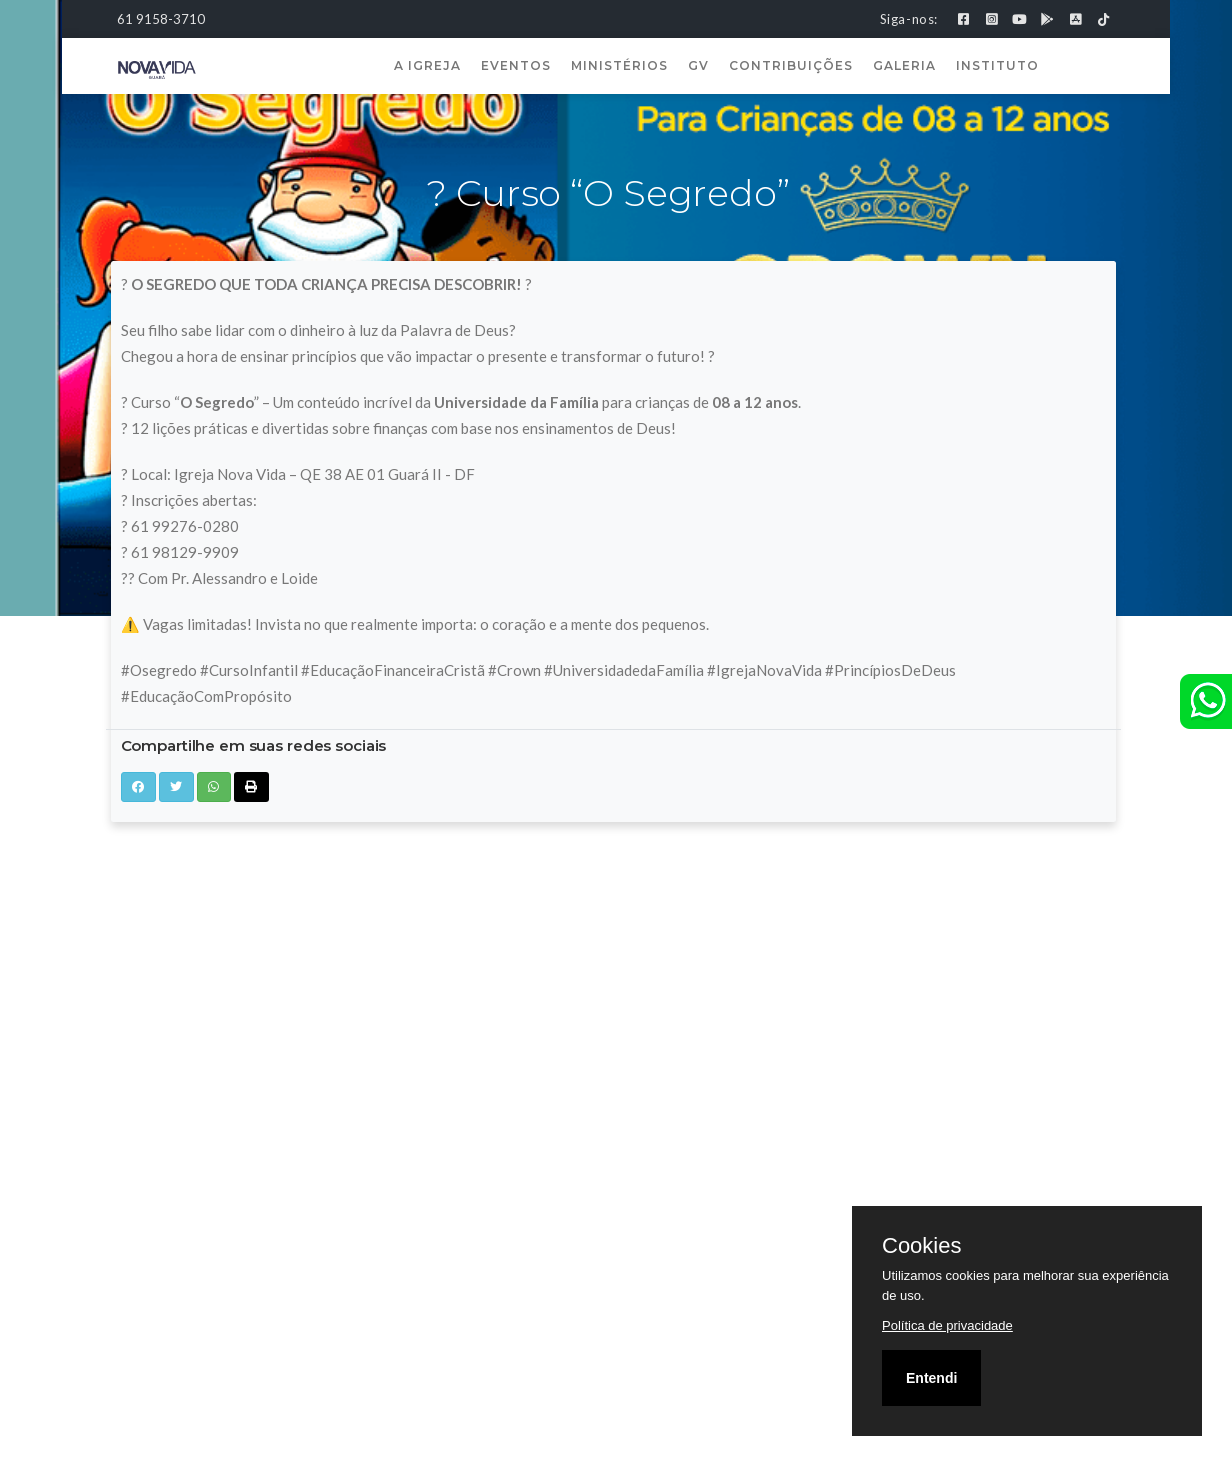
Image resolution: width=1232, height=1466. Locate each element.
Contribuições (791, 65)
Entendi (931, 1378)
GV (698, 65)
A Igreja (427, 65)
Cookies (921, 1246)
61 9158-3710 (161, 19)
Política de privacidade (947, 1325)
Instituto (997, 65)
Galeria (904, 65)
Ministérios (619, 65)
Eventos (516, 65)
